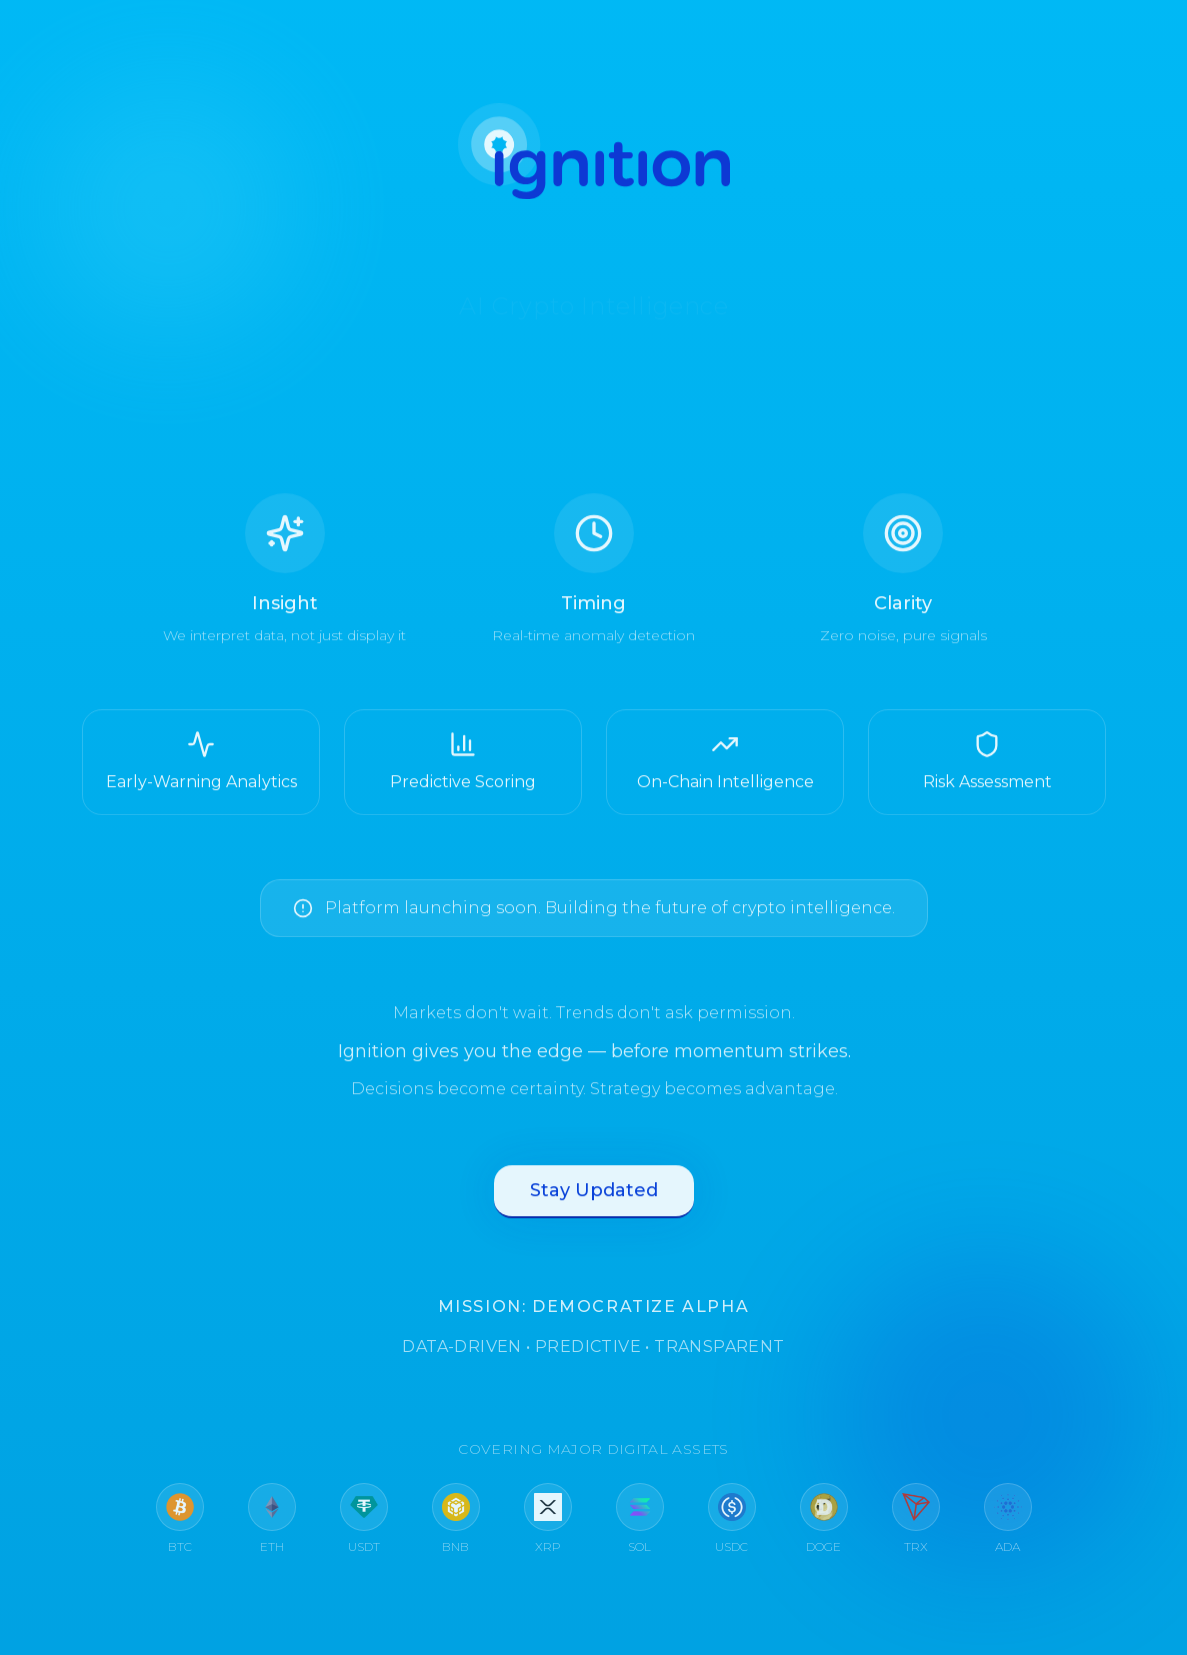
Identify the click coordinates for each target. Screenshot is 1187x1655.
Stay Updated (594, 1201)
